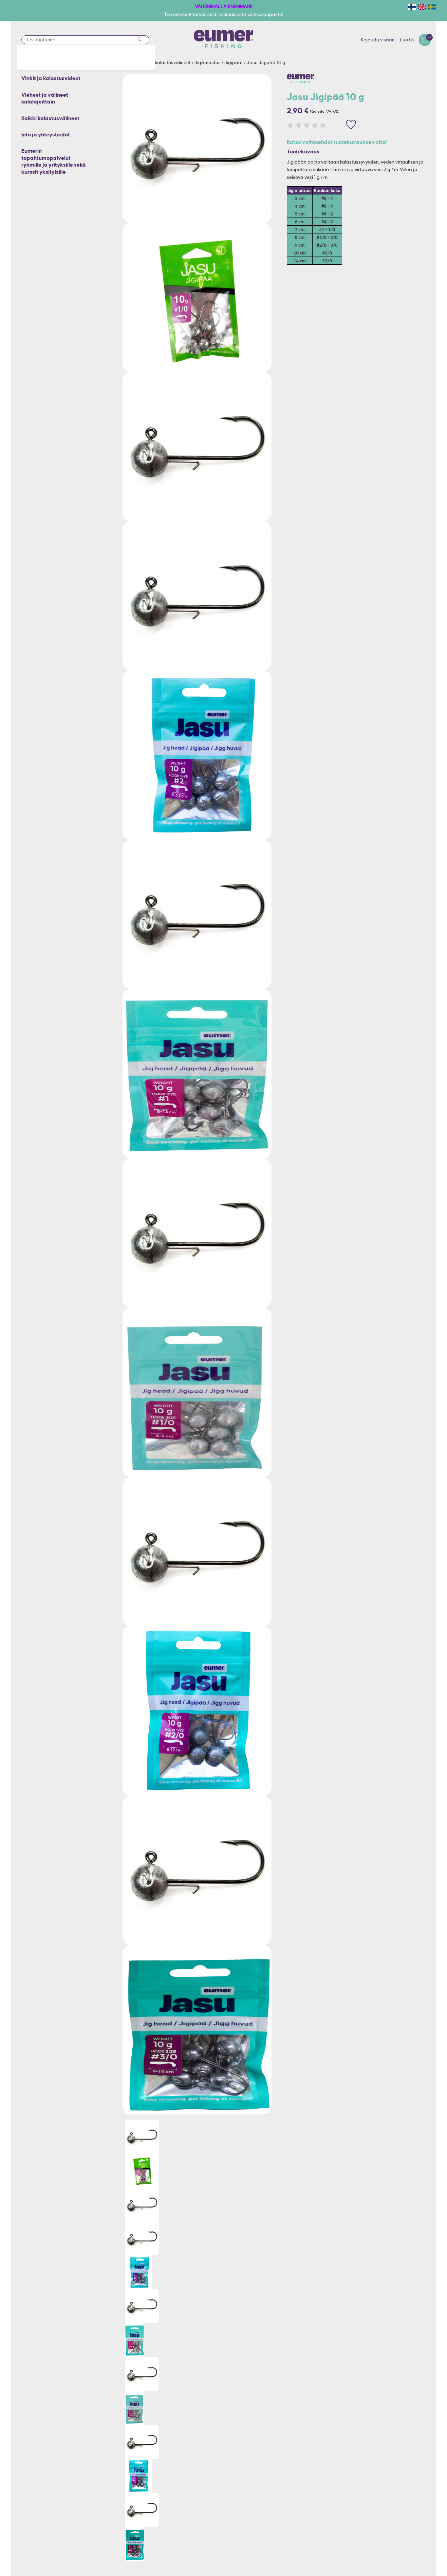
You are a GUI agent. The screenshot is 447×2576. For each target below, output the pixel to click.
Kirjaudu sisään (378, 39)
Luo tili (407, 39)
